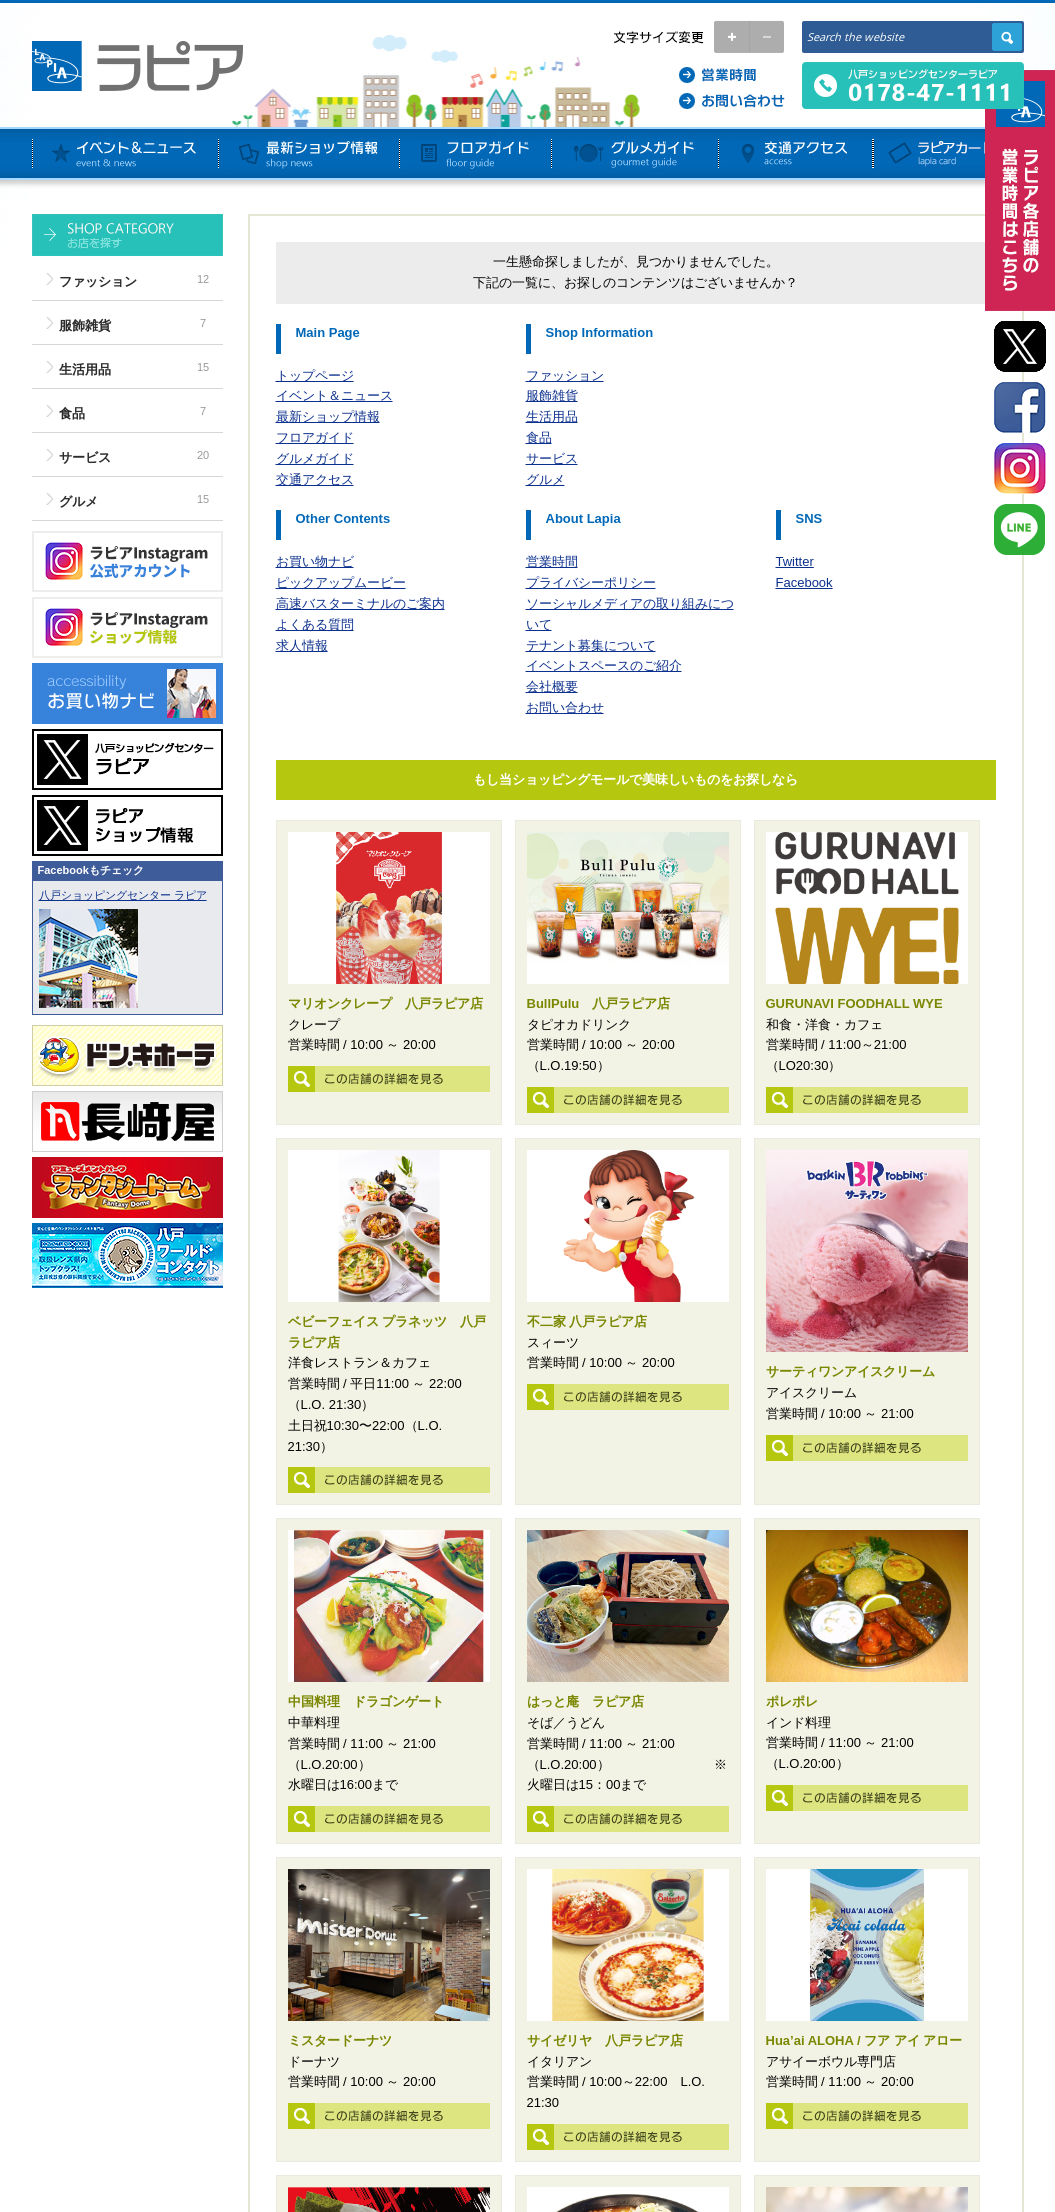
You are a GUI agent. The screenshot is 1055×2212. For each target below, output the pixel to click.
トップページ (315, 375)
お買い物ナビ (315, 561)
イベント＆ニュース (334, 395)
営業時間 (552, 561)
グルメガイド (315, 458)
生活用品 (85, 369)
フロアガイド (315, 437)
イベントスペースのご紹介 (604, 665)
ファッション (98, 281)
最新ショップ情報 (328, 416)
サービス (85, 457)
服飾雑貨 (85, 325)
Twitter (795, 561)
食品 (72, 413)
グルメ (78, 501)
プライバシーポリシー (591, 582)
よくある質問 (315, 624)
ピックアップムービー (341, 582)
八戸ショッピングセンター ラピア (123, 895)
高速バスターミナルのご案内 (360, 603)
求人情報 (302, 645)
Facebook (804, 582)
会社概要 (552, 686)
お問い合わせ (565, 707)
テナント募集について (591, 645)
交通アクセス (315, 479)
